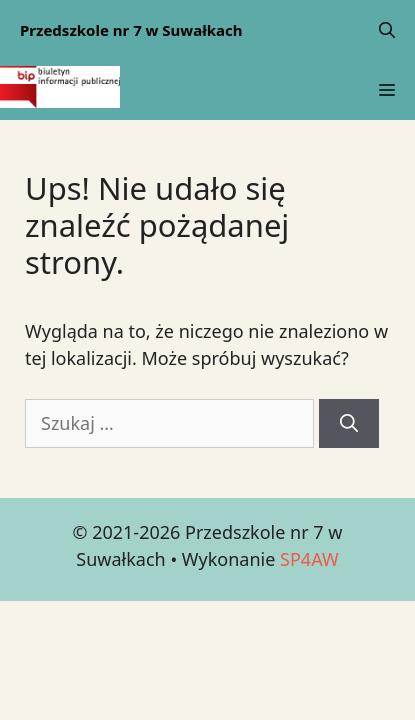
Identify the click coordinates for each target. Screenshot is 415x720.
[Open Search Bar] (387, 30)
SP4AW (309, 559)
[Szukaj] (349, 423)
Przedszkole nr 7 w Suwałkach (131, 30)
